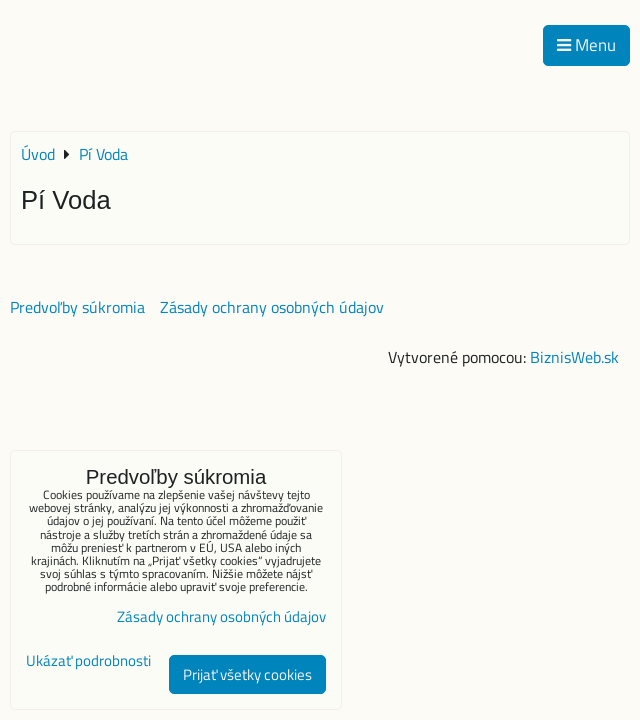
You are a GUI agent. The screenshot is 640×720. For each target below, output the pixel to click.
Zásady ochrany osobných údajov (272, 307)
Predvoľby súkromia (77, 307)
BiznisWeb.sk (574, 357)
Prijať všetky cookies (247, 674)
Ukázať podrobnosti (88, 661)
